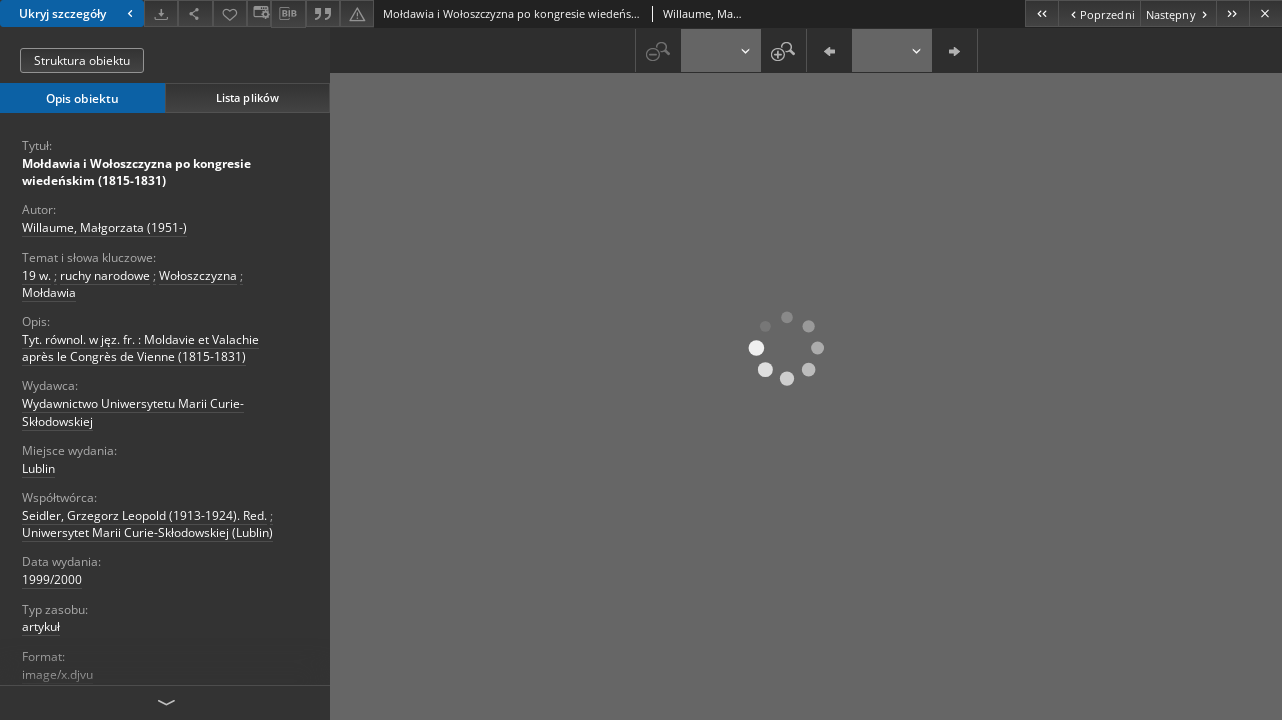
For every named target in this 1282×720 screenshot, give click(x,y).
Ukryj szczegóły (78, 13)
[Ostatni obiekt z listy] (1232, 13)
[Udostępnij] (195, 13)
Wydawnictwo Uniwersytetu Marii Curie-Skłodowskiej (133, 412)
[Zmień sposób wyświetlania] (259, 13)
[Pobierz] (161, 13)
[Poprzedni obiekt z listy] (1098, 13)
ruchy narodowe (105, 275)
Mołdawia (49, 292)
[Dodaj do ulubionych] (230, 13)
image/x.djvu (57, 674)
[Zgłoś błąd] (357, 13)
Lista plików (247, 97)
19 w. (36, 275)
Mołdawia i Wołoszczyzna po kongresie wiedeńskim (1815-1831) (136, 172)
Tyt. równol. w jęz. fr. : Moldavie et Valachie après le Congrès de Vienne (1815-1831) (140, 348)
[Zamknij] (1265, 13)
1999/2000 (52, 579)
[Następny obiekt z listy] (1178, 13)
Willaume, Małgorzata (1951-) (104, 227)
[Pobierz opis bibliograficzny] (288, 14)
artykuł (41, 626)
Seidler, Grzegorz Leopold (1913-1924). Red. (144, 515)
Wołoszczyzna (198, 275)
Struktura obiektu (82, 60)
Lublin (38, 468)
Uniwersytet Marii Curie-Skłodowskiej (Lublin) (147, 532)
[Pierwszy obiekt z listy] (1041, 13)
